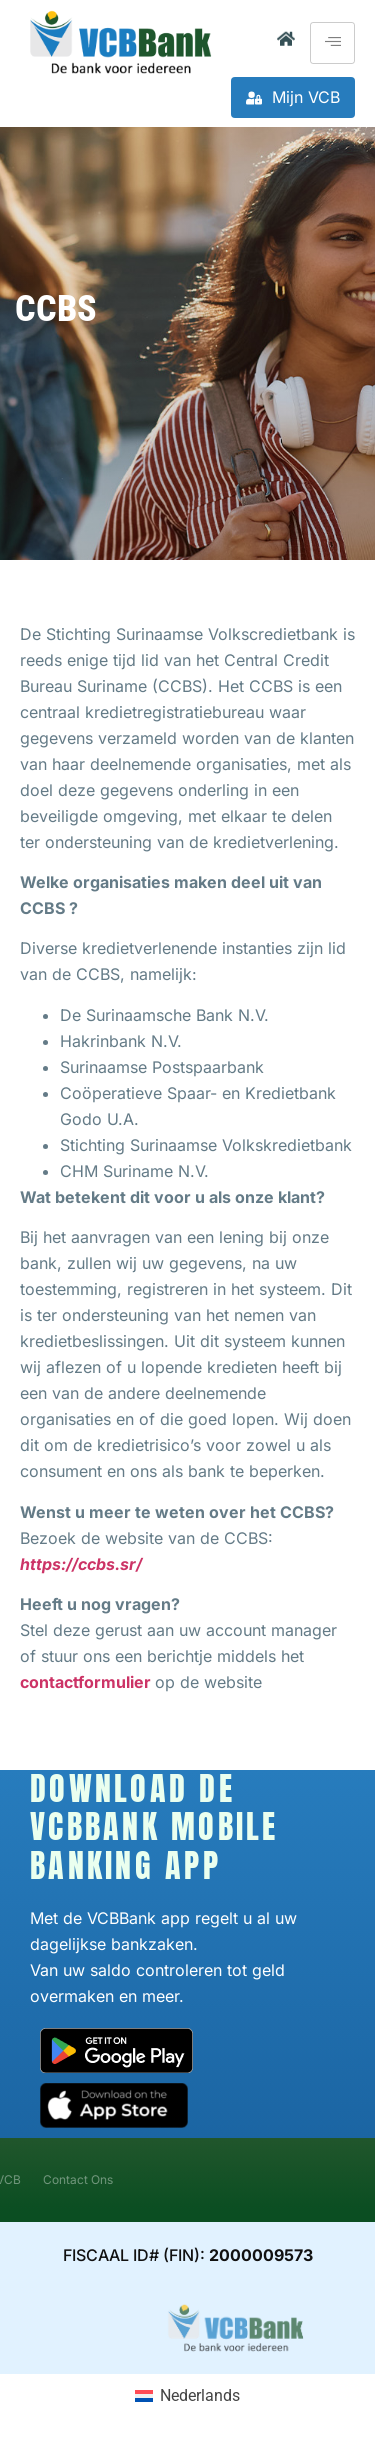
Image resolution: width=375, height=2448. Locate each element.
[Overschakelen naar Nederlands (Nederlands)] (187, 2396)
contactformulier (87, 1682)
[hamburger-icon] (332, 43)
